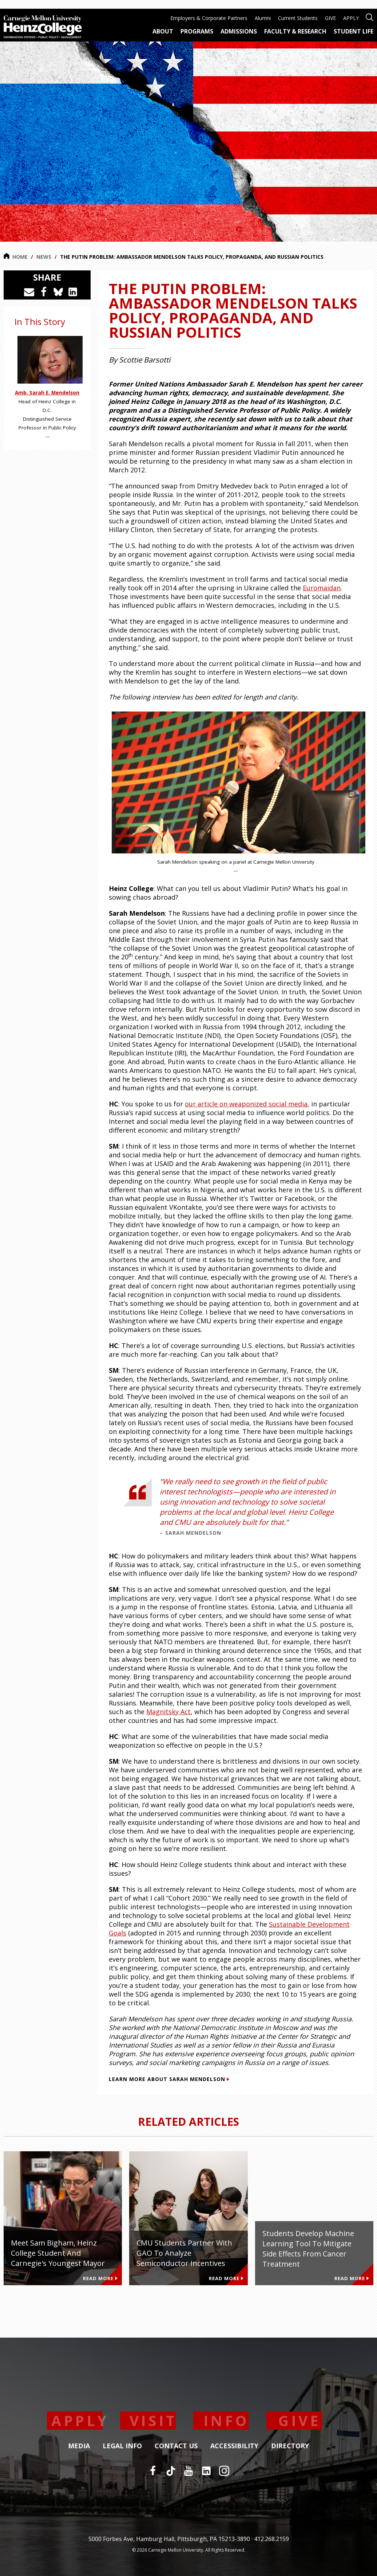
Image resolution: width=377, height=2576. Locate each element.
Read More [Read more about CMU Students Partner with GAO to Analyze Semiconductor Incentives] (226, 2278)
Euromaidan (322, 587)
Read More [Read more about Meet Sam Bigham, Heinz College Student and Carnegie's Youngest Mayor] (100, 2278)
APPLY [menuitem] (351, 18)
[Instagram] (224, 2471)
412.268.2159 (271, 2539)
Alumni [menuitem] (263, 18)
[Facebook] (153, 2471)
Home (16, 256)
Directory (290, 2446)
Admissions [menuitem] (239, 31)
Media (79, 2446)
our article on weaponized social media (246, 1103)
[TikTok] (171, 2471)
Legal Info (122, 2446)
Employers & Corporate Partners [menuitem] (208, 18)
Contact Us (176, 2446)
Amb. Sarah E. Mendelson (47, 392)
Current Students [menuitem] (298, 18)
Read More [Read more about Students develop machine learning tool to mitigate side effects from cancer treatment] (351, 2278)
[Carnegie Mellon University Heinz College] (43, 27)
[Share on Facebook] (44, 292)
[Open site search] (369, 16)
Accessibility (234, 2446)
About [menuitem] (162, 31)
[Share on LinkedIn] (73, 292)
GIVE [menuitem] (330, 18)
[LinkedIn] (206, 2471)
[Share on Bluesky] (58, 292)
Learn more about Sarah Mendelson (169, 2079)
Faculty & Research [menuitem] (295, 31)
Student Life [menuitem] (353, 31)
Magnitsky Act (168, 1711)
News (43, 256)
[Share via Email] (29, 292)
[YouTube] (188, 2471)
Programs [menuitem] (196, 31)
